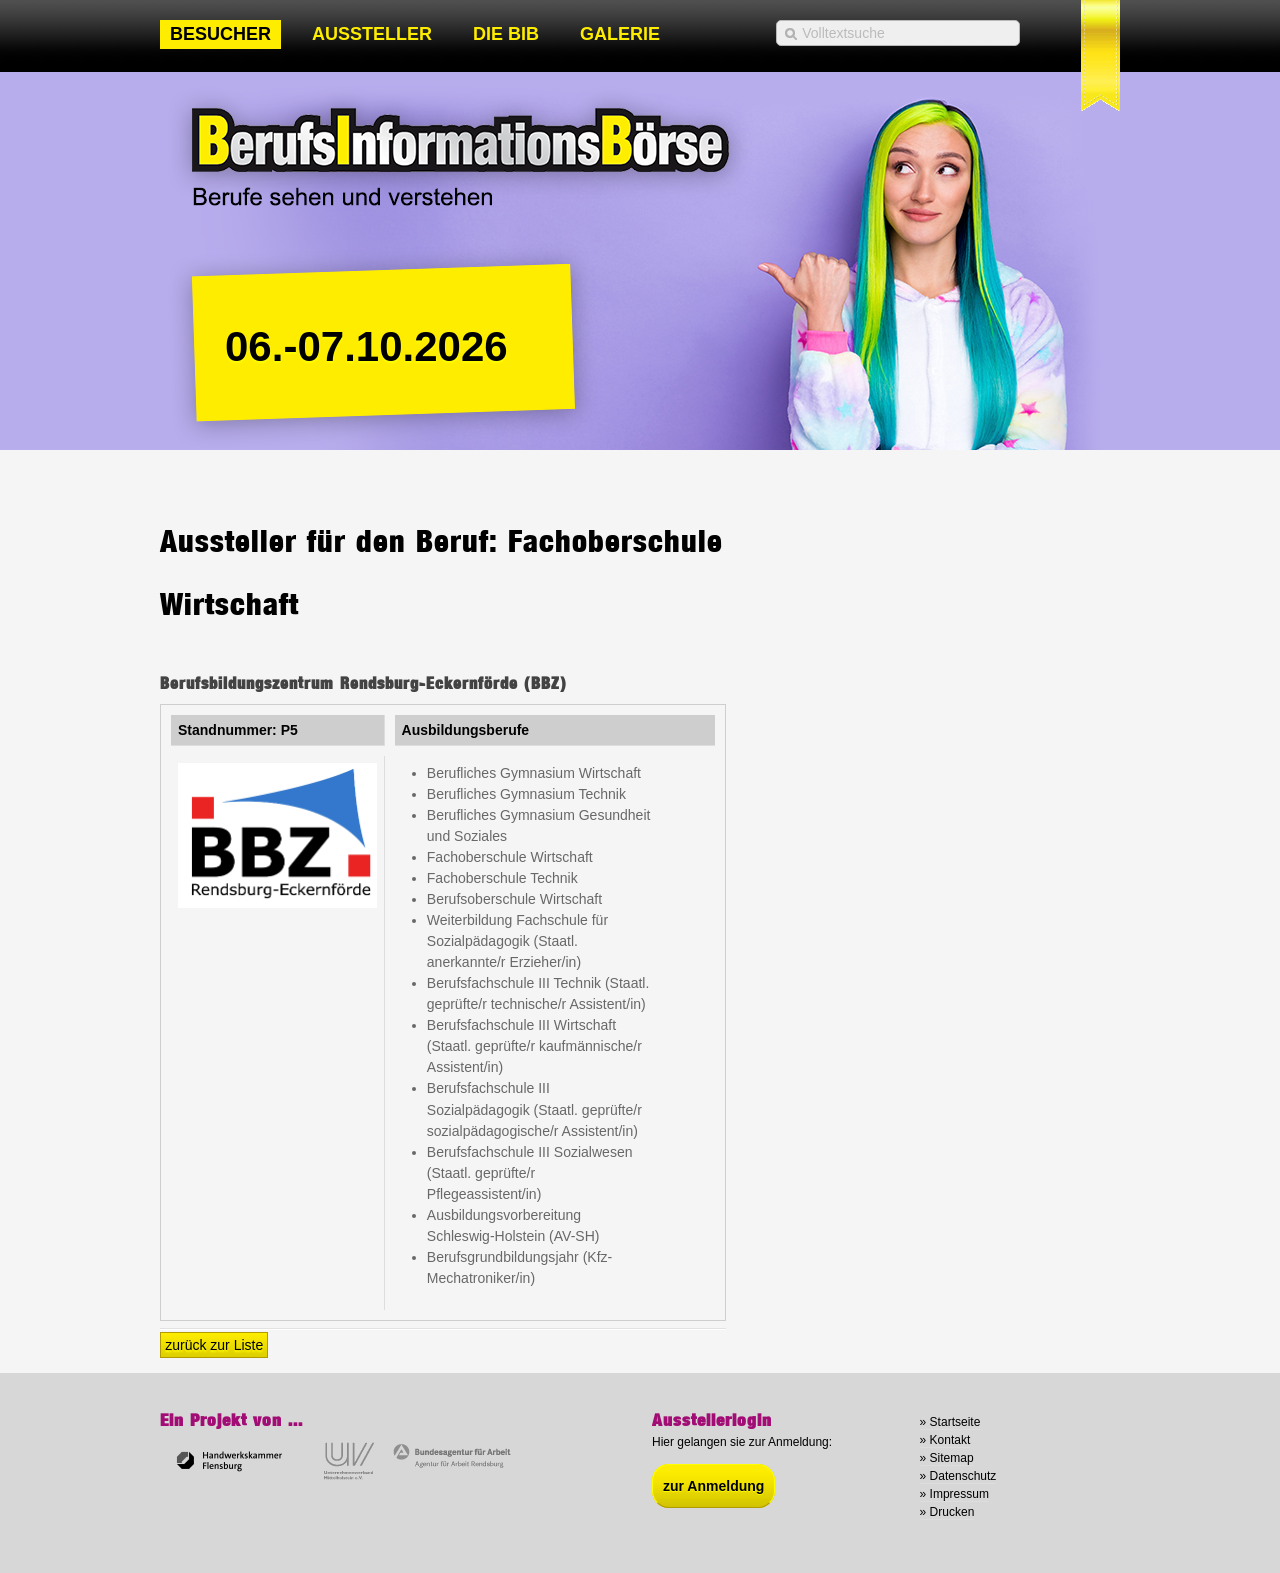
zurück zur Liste (214, 1345)
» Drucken (947, 1512)
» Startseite (950, 1422)
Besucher (220, 34)
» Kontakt (945, 1440)
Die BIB (506, 34)
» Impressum (954, 1494)
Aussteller (372, 34)
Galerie (620, 34)
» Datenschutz (958, 1476)
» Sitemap (947, 1458)
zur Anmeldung (713, 1486)
